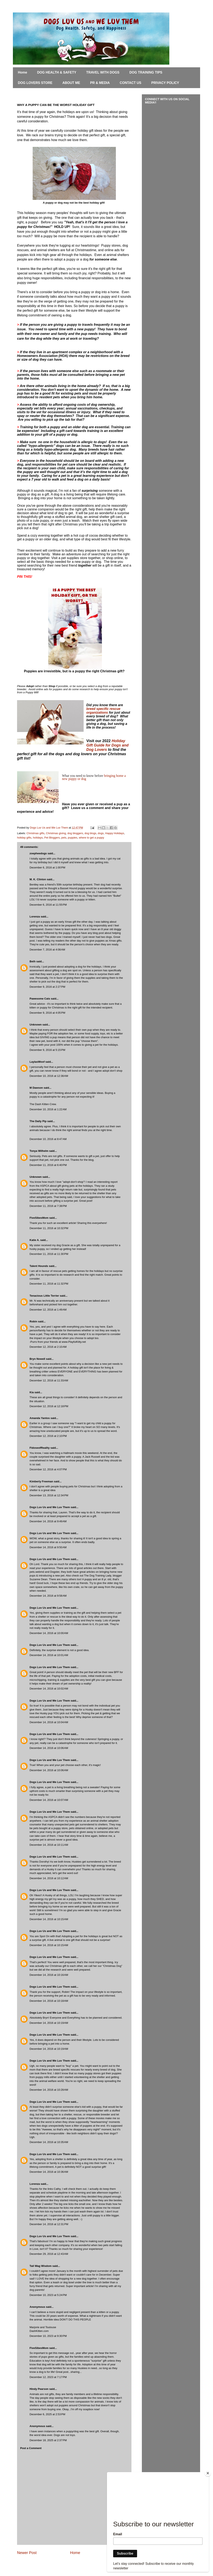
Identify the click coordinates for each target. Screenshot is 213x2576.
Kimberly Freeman (41, 1481)
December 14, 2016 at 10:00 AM (49, 1633)
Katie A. (35, 1240)
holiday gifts (24, 837)
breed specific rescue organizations (103, 710)
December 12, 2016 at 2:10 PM (48, 1435)
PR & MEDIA (100, 83)
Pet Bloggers (52, 837)
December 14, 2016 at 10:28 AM (49, 2089)
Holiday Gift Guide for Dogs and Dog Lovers (107, 745)
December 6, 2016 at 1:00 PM (47, 867)
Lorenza (35, 916)
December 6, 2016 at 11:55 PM (48, 904)
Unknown (36, 1024)
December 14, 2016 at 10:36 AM (49, 2171)
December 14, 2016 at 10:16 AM (49, 1974)
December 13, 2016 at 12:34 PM (49, 1495)
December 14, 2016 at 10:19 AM (49, 2022)
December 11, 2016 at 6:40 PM (48, 1165)
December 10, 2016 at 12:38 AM (49, 1075)
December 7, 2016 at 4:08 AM (47, 949)
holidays (38, 837)
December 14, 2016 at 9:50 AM (48, 1547)
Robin (33, 1321)
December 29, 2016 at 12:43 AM (49, 2253)
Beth (33, 961)
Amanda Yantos (40, 1418)
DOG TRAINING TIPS (145, 72)
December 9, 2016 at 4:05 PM (47, 1012)
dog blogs (90, 833)
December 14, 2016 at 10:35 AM (49, 2142)
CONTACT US (130, 83)
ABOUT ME (71, 83)
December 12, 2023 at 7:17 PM (48, 2377)
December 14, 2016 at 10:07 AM (49, 1799)
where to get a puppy (91, 837)
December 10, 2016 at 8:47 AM (48, 1139)
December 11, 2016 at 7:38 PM (48, 1205)
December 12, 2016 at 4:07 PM (48, 1469)
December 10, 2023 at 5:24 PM (48, 2295)
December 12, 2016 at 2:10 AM (48, 1346)
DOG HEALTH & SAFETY (56, 72)
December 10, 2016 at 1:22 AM (48, 1109)
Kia (32, 1392)
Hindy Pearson (39, 2388)
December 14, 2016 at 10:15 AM (49, 1919)
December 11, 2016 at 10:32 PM (49, 1228)
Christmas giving (56, 833)
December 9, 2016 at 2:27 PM (47, 986)
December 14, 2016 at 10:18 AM (49, 2000)
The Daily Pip (38, 1121)
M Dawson (36, 1087)
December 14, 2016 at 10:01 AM (49, 1655)
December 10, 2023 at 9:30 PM (48, 2335)
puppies (72, 837)
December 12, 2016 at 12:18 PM (49, 1406)
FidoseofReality (40, 1447)
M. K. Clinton (38, 879)
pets (64, 837)
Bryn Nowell (37, 1358)
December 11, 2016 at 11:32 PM (49, 1283)
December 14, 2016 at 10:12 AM (49, 1878)
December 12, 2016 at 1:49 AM (48, 1309)
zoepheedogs (38, 853)
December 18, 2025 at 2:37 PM (48, 2440)
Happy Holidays (114, 833)
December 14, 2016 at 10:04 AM (49, 1722)
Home (22, 72)
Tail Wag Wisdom (41, 2265)
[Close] (208, 2473)
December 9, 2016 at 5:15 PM (47, 1049)
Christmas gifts (36, 833)
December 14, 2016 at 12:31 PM (49, 2224)
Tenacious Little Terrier (44, 1295)
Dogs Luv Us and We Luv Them (50, 1507)
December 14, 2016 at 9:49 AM (48, 1521)
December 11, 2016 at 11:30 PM (49, 1253)
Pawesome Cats (40, 998)
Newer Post (27, 2553)
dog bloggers (75, 833)
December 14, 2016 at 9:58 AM (48, 1595)
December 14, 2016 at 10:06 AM (49, 1748)
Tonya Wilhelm (39, 1150)
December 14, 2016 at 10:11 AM (49, 1844)
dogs (101, 833)
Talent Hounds (39, 1266)
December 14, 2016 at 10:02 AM (49, 1688)
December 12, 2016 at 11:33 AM (49, 1380)
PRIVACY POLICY (165, 83)
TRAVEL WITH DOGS (102, 72)
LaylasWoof (37, 1061)
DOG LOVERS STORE (35, 83)
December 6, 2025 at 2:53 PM (47, 2414)
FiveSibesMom (39, 1217)
